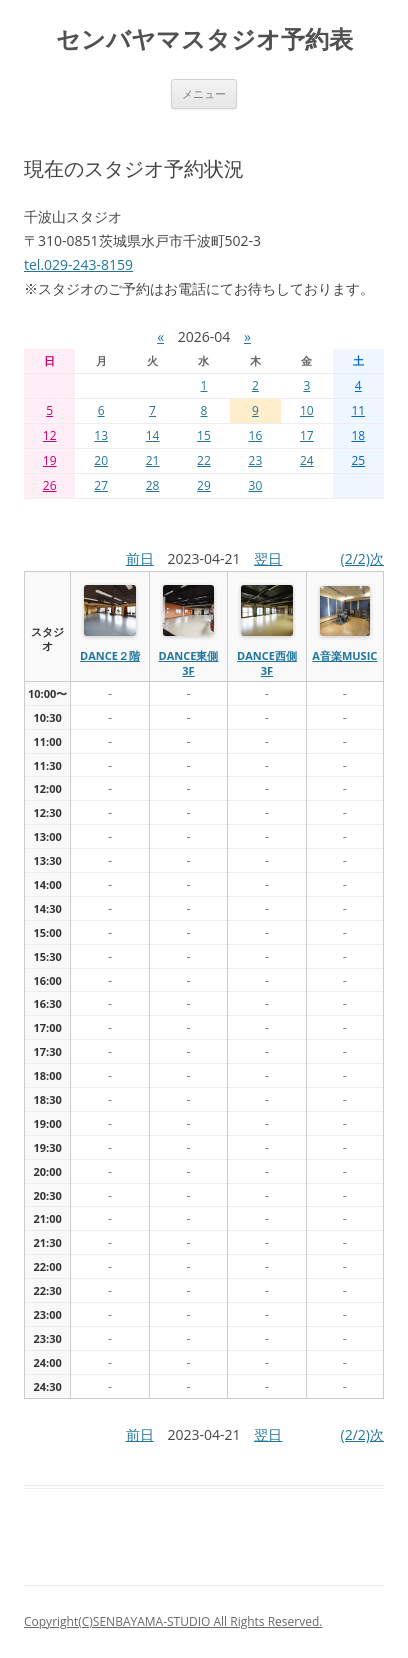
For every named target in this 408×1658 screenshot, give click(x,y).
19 (50, 460)
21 (153, 460)
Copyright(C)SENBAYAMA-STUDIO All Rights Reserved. (173, 1621)
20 (101, 460)
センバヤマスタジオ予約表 (204, 39)
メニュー (204, 93)
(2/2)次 (362, 558)
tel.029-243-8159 (78, 264)
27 (101, 485)
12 (50, 435)
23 (256, 460)
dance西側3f (267, 662)
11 (358, 410)
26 (50, 485)
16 (256, 435)
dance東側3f (189, 662)
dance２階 (110, 655)
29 (204, 485)
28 (153, 485)
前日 (140, 558)
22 (204, 460)
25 (358, 460)
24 (307, 460)
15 (204, 435)
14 (153, 435)
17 (307, 435)
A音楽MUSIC (344, 655)
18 (358, 435)
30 (256, 485)
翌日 (268, 558)
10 (307, 410)
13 (101, 435)
